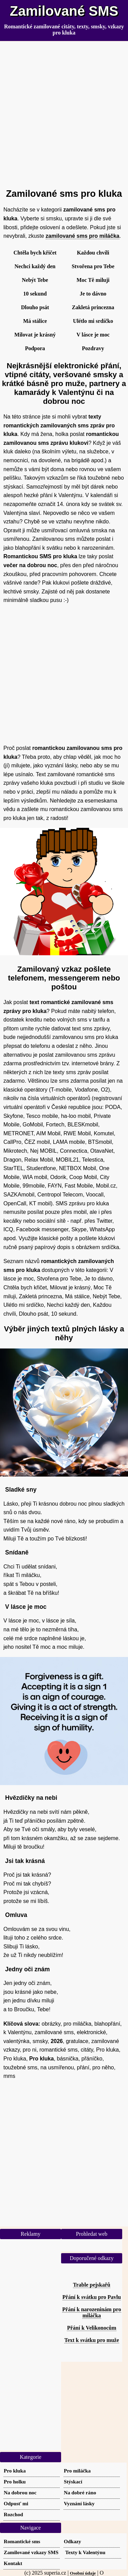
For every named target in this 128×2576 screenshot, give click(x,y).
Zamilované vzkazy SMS (31, 2552)
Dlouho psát (35, 307)
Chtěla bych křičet (34, 253)
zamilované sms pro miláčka (82, 236)
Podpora (35, 348)
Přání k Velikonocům (91, 2328)
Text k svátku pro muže (91, 2340)
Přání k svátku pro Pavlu (91, 2297)
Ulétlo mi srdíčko (93, 321)
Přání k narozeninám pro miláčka (91, 2312)
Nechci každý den (35, 266)
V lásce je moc (93, 335)
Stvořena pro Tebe (93, 266)
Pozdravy (93, 348)
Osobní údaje (83, 2573)
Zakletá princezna (93, 307)
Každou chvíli (93, 253)
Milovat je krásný (35, 335)
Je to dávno (93, 294)
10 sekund (35, 294)
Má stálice (35, 321)
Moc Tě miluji (93, 280)
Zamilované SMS (64, 10)
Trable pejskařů (91, 2285)
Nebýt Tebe (35, 280)
